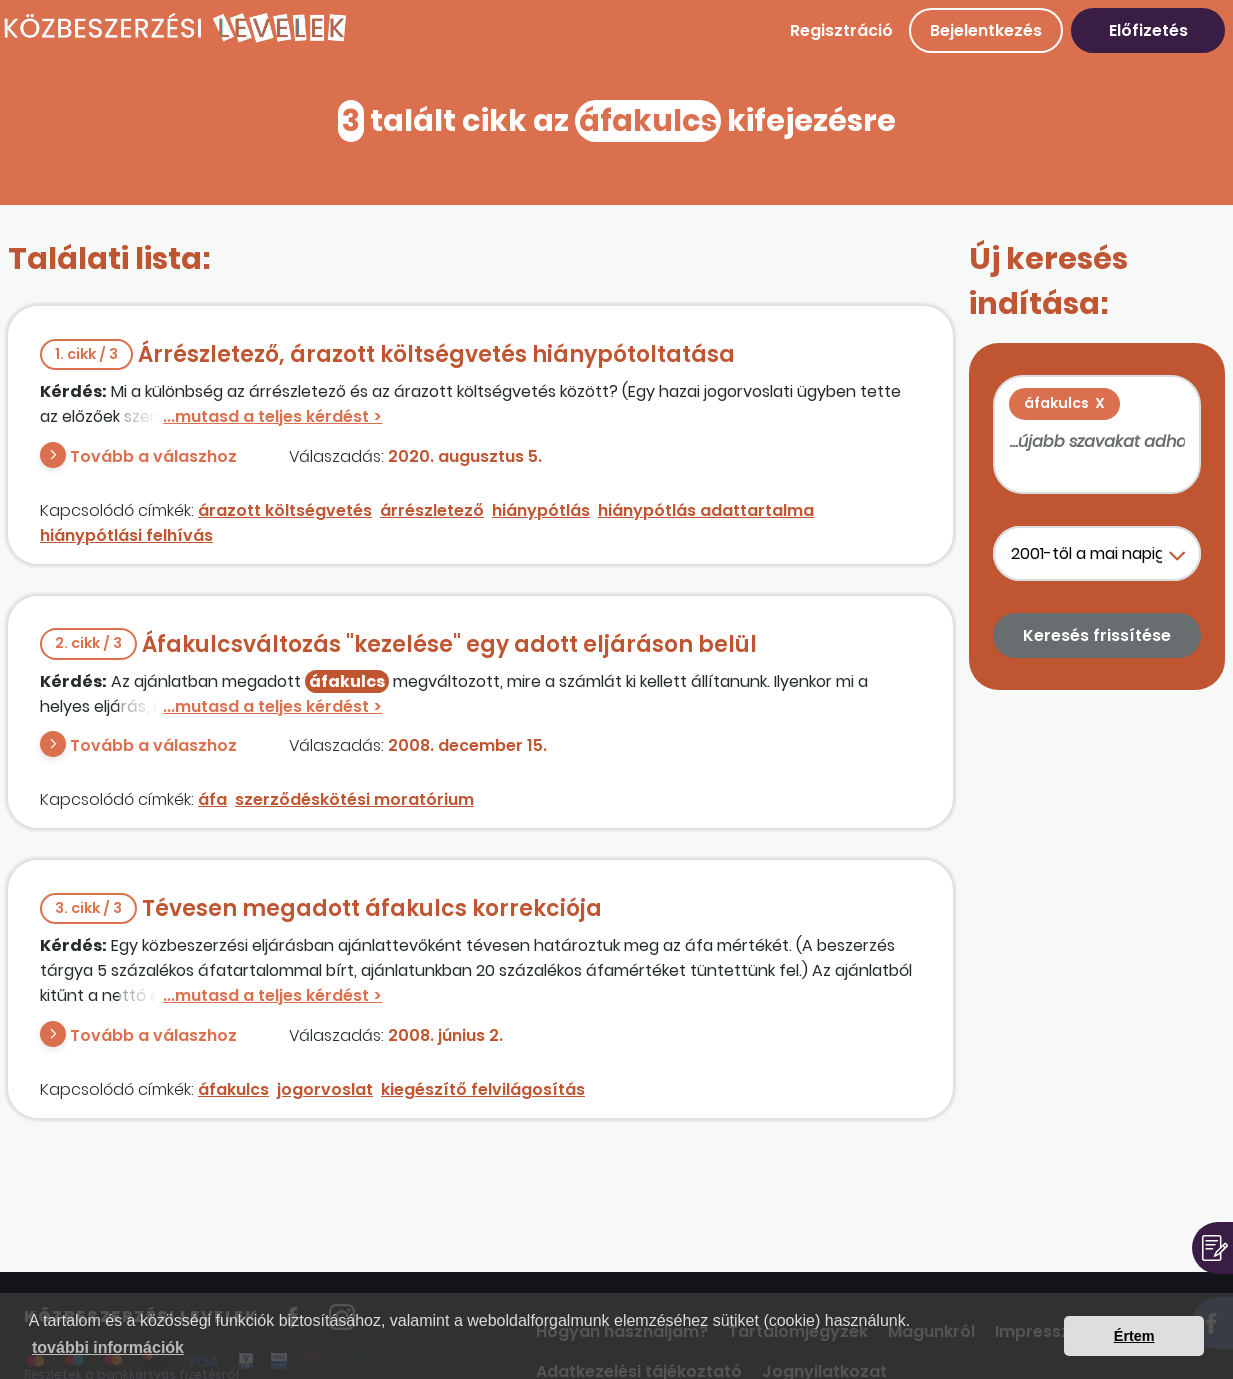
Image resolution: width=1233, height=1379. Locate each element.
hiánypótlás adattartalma (706, 510)
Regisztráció (841, 30)
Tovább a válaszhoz (153, 456)
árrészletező (432, 510)
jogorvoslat (325, 1089)
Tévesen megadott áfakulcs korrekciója (321, 908)
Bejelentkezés (986, 30)
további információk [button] (108, 1347)
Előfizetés (1148, 30)
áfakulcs (233, 1089)
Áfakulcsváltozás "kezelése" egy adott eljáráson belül (398, 644)
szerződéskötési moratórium (354, 799)
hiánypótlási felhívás (126, 535)
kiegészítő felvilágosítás (483, 1089)
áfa (212, 799)
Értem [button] (1134, 1336)
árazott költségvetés (285, 510)
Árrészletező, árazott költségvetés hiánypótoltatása (387, 354)
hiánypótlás (541, 510)
